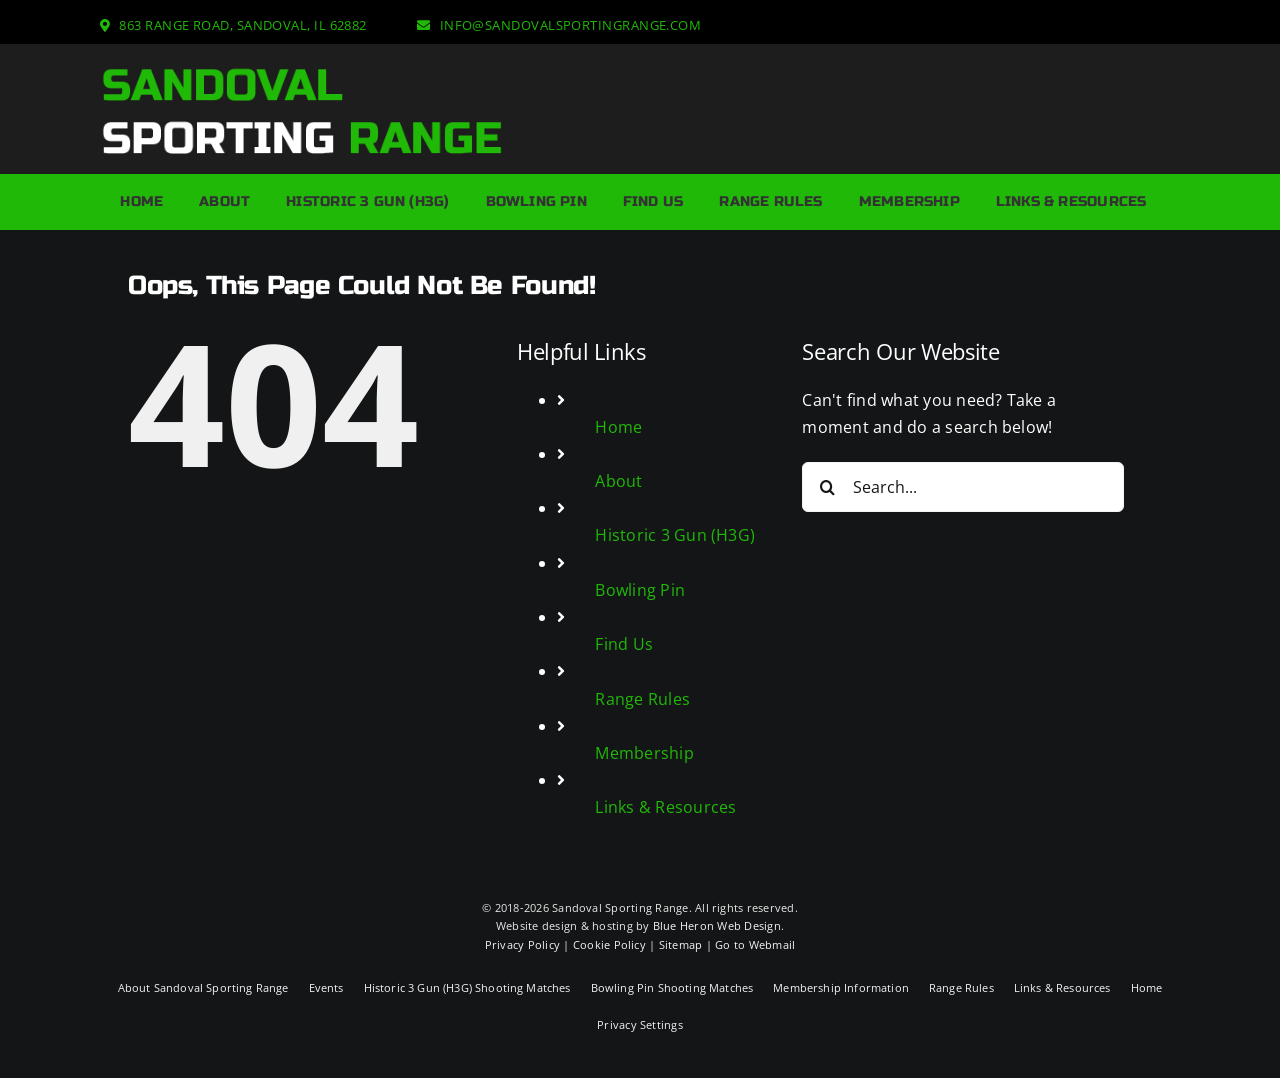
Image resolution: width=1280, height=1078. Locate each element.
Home (618, 427)
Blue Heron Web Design (717, 925)
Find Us (624, 644)
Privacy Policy (522, 944)
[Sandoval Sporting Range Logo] (302, 72)
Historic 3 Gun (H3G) (675, 535)
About (618, 481)
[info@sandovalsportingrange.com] (559, 25)
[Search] (827, 487)
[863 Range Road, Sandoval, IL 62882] (233, 25)
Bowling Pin (640, 590)
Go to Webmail (755, 944)
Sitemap (681, 944)
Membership (644, 753)
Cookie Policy (609, 944)
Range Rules (642, 699)
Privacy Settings (640, 1024)
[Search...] (962, 487)
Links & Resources (665, 807)
